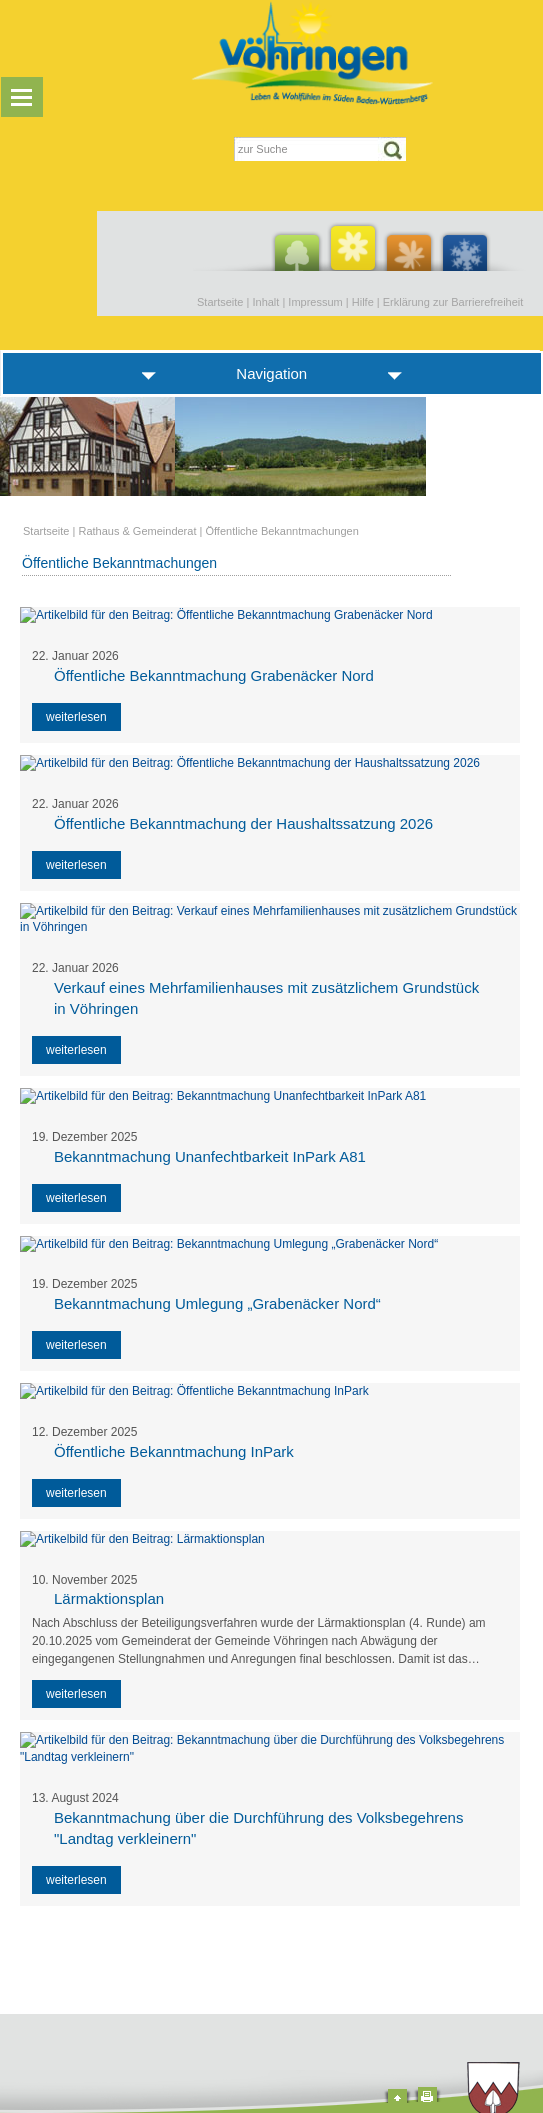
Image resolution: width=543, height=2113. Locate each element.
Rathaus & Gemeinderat (137, 531)
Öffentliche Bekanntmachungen (281, 531)
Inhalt (265, 302)
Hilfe (363, 302)
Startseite (220, 302)
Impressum (315, 302)
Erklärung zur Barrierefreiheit (453, 302)
